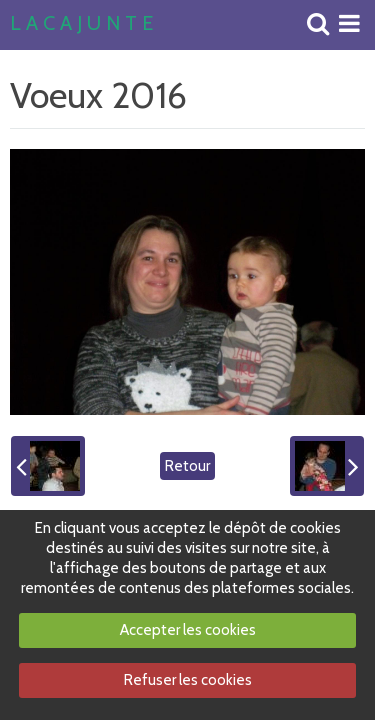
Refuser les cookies (188, 680)
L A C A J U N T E (81, 24)
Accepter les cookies (188, 630)
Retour (187, 466)
